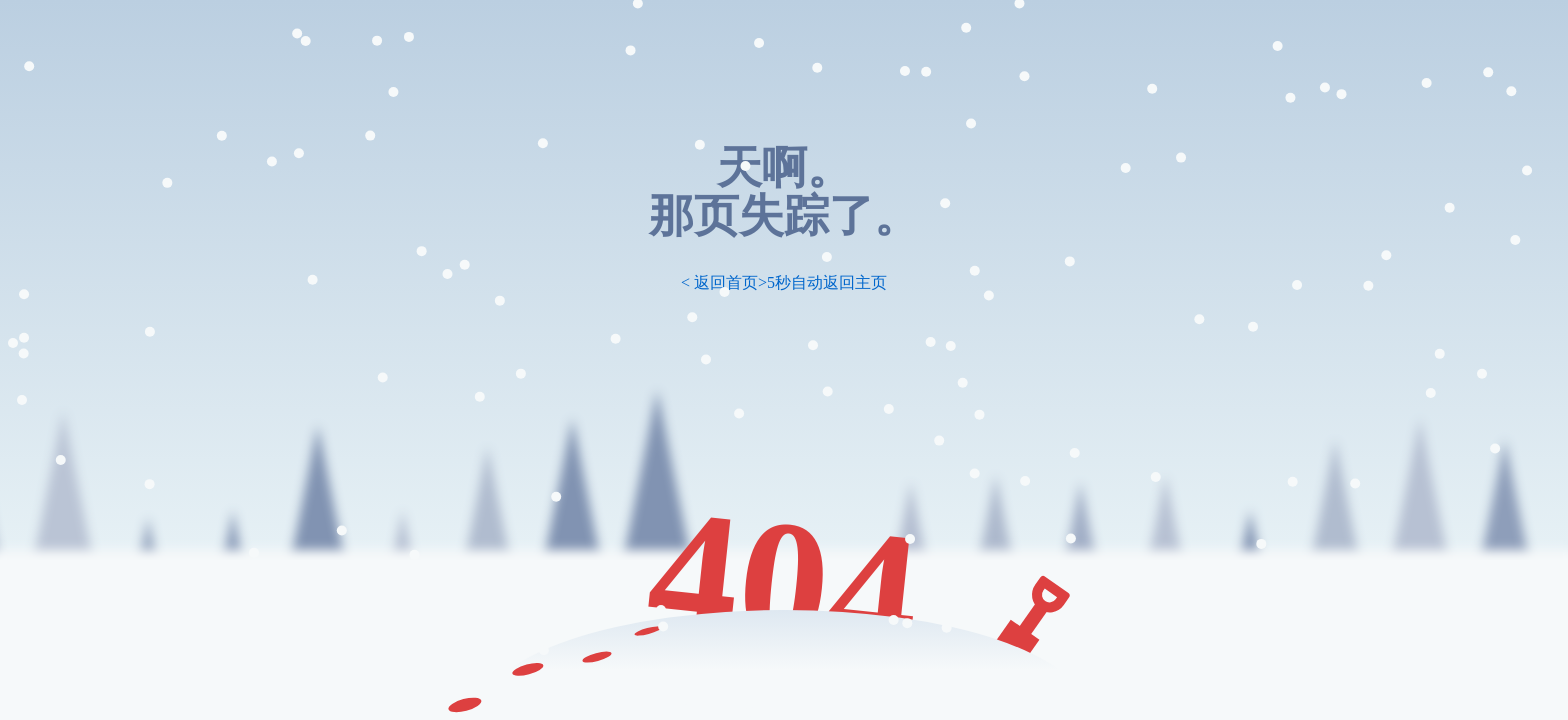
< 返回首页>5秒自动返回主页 (784, 282)
